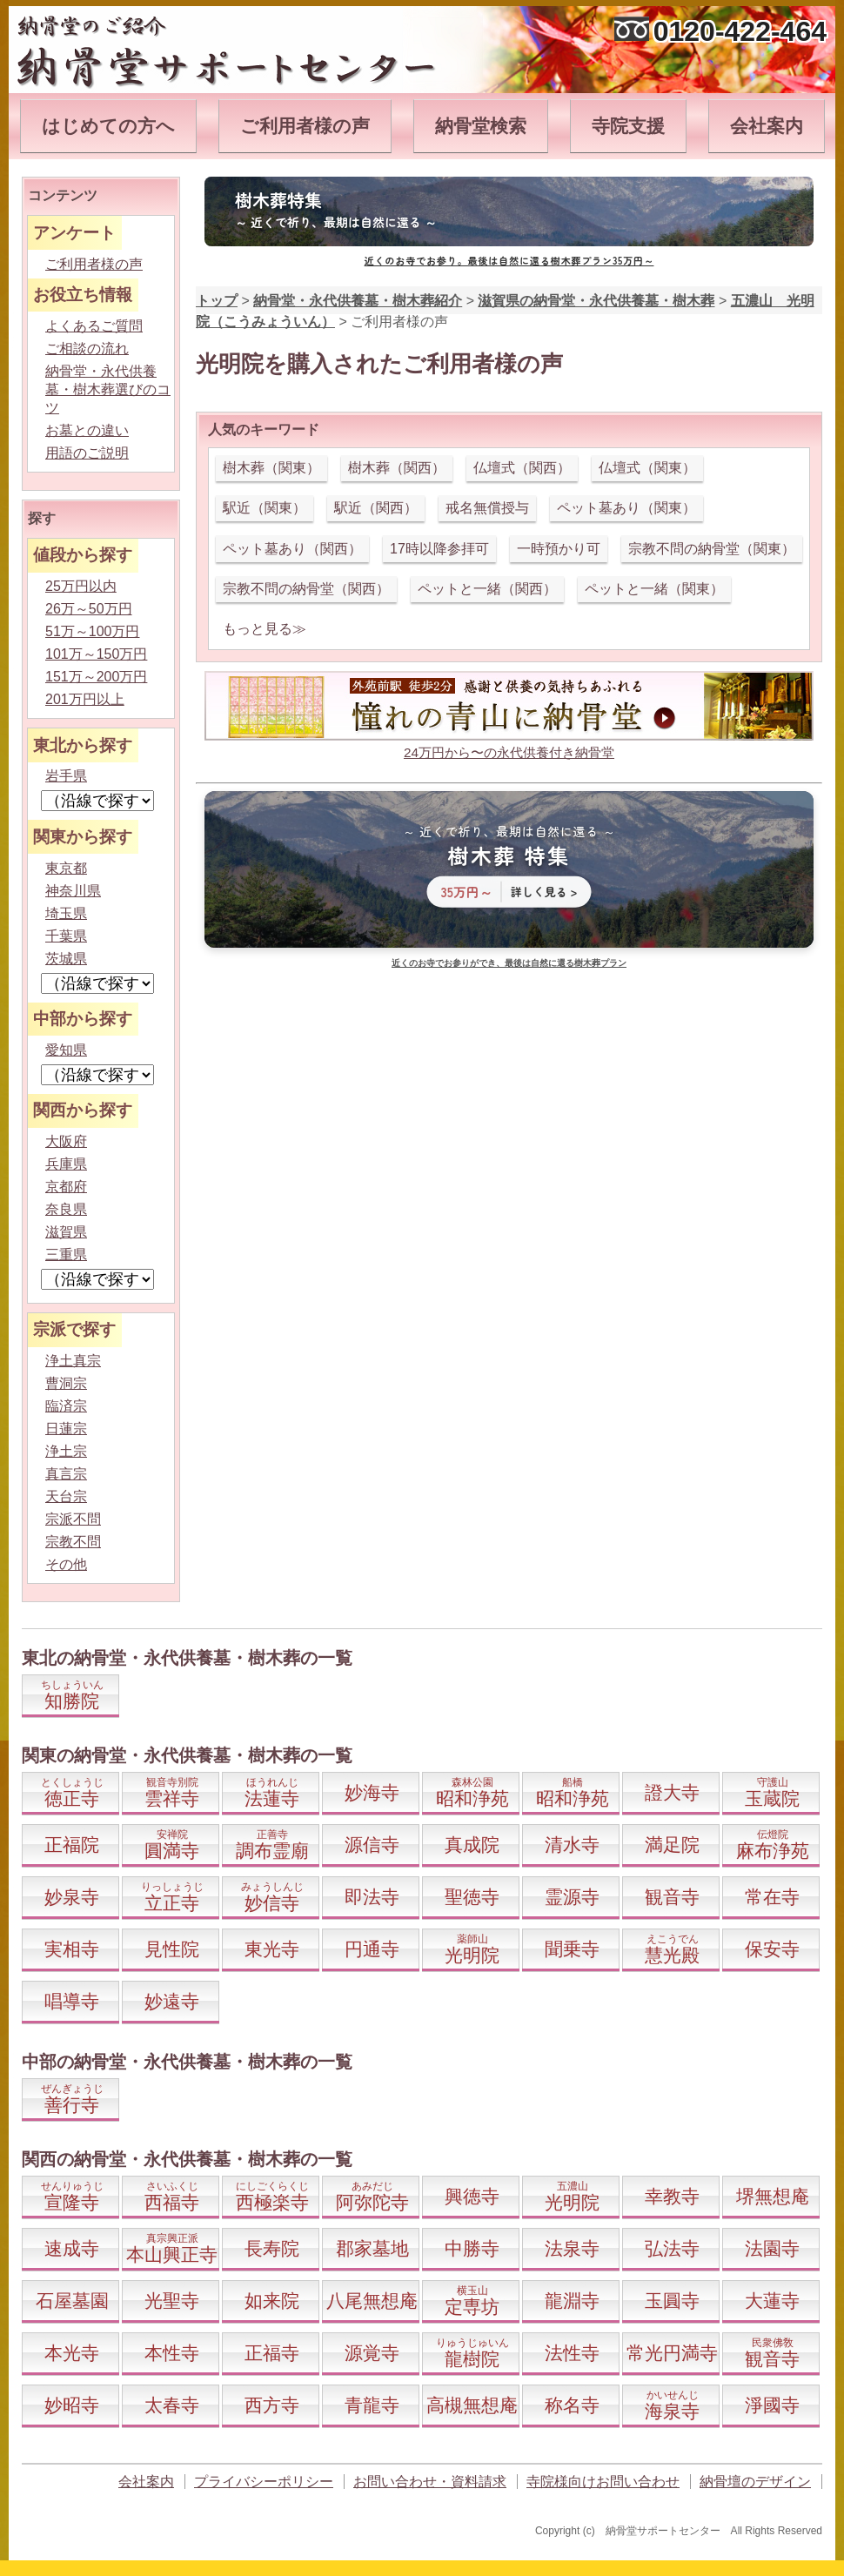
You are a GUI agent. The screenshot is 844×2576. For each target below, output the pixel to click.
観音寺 (672, 1897)
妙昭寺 (71, 2405)
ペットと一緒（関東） (654, 588)
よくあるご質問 (94, 326)
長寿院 (271, 2248)
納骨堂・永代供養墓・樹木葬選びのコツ (108, 389)
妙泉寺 (71, 1897)
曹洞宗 (66, 1383)
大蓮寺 (772, 2301)
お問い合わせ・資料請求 (429, 2481)
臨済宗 (66, 1406)
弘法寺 (672, 2248)
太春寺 (171, 2405)
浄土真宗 (73, 1360)
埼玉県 (66, 913)
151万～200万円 (96, 676)
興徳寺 (472, 2196)
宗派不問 (73, 1519)
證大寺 (672, 1792)
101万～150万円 (96, 654)
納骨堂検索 (480, 126)
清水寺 (572, 1845)
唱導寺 (71, 2001)
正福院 (71, 1845)
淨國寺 (772, 2405)
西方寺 (271, 2405)
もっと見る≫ (264, 628)
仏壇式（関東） (647, 467)
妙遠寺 (171, 2001)
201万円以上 (84, 699)
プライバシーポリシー (263, 2481)
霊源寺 (572, 1897)
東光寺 (271, 1949)
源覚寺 (372, 2353)
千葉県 (66, 936)
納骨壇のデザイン (755, 2481)
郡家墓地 (372, 2248)
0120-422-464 (740, 31)
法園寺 (772, 2248)
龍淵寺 (572, 2301)
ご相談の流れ (87, 348)
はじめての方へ (108, 126)
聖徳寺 (472, 1897)
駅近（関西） (376, 507)
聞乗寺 (572, 1949)
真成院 (472, 1845)
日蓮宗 (66, 1428)
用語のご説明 (87, 453)
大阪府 (66, 1141)
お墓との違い (87, 430)
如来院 (271, 2301)
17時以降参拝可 (439, 548)
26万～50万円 (88, 608)
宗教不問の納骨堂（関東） (711, 548)
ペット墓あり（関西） (292, 548)
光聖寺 (171, 2301)
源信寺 (372, 1845)
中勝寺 (472, 2248)
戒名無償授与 (487, 507)
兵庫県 (66, 1164)
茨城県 (66, 958)
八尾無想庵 (372, 2301)
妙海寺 (372, 1792)
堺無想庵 (772, 2196)
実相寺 (71, 1949)
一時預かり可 (558, 548)
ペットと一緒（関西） (487, 588)
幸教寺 (672, 2196)
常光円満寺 (672, 2353)
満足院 (672, 1845)
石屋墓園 (72, 2301)
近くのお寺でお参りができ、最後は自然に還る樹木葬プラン (509, 963)
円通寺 (372, 1949)
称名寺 (572, 2405)
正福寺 (271, 2353)
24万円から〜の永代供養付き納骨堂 (509, 752)
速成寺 (71, 2248)
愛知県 (66, 1050)
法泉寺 (572, 2248)
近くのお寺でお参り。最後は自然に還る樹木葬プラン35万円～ (509, 260)
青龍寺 (372, 2405)
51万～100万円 (92, 631)
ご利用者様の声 (305, 126)
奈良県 (66, 1209)
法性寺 (572, 2353)
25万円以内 (81, 586)
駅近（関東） (264, 507)
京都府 (66, 1186)
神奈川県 (73, 890)
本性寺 (171, 2353)
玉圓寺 (672, 2301)
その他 (66, 1564)
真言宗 (66, 1473)
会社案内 (766, 126)
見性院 (171, 1949)
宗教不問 (73, 1541)
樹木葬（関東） (271, 467)
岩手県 (66, 775)
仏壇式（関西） (522, 467)
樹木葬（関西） (396, 467)
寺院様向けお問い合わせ (603, 2481)
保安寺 (772, 1949)
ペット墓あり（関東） (626, 507)
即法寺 (372, 1897)
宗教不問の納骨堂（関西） (306, 588)
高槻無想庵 (472, 2405)
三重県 (66, 1254)
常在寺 (772, 1897)
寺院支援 (628, 126)
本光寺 (71, 2353)
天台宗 (66, 1496)
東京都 (66, 868)
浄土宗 (66, 1451)
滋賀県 (66, 1231)
